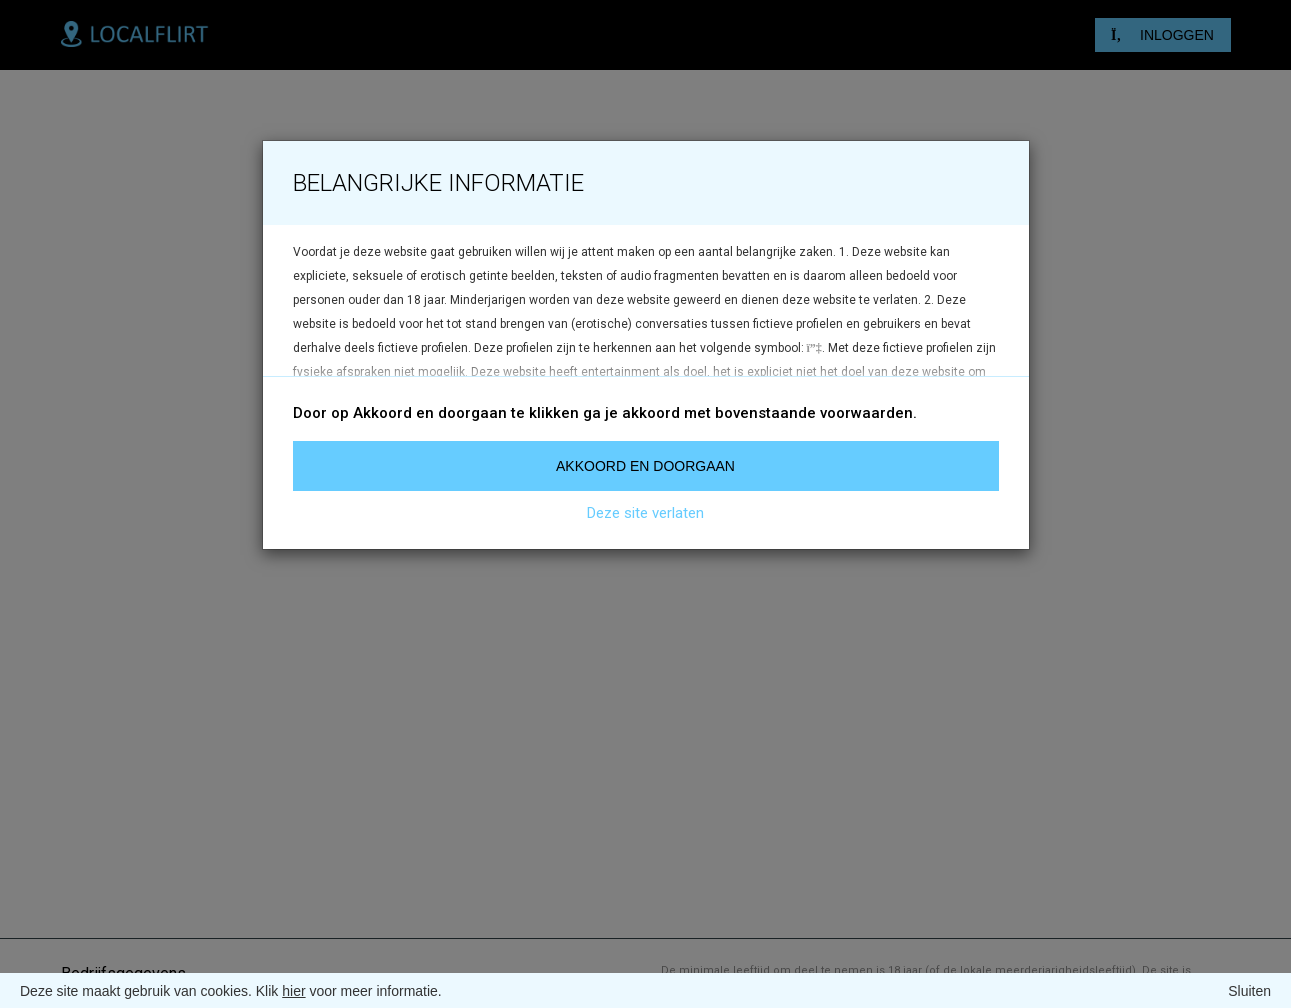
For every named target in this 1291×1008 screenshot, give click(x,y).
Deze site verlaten (645, 513)
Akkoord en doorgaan (645, 466)
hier (293, 991)
